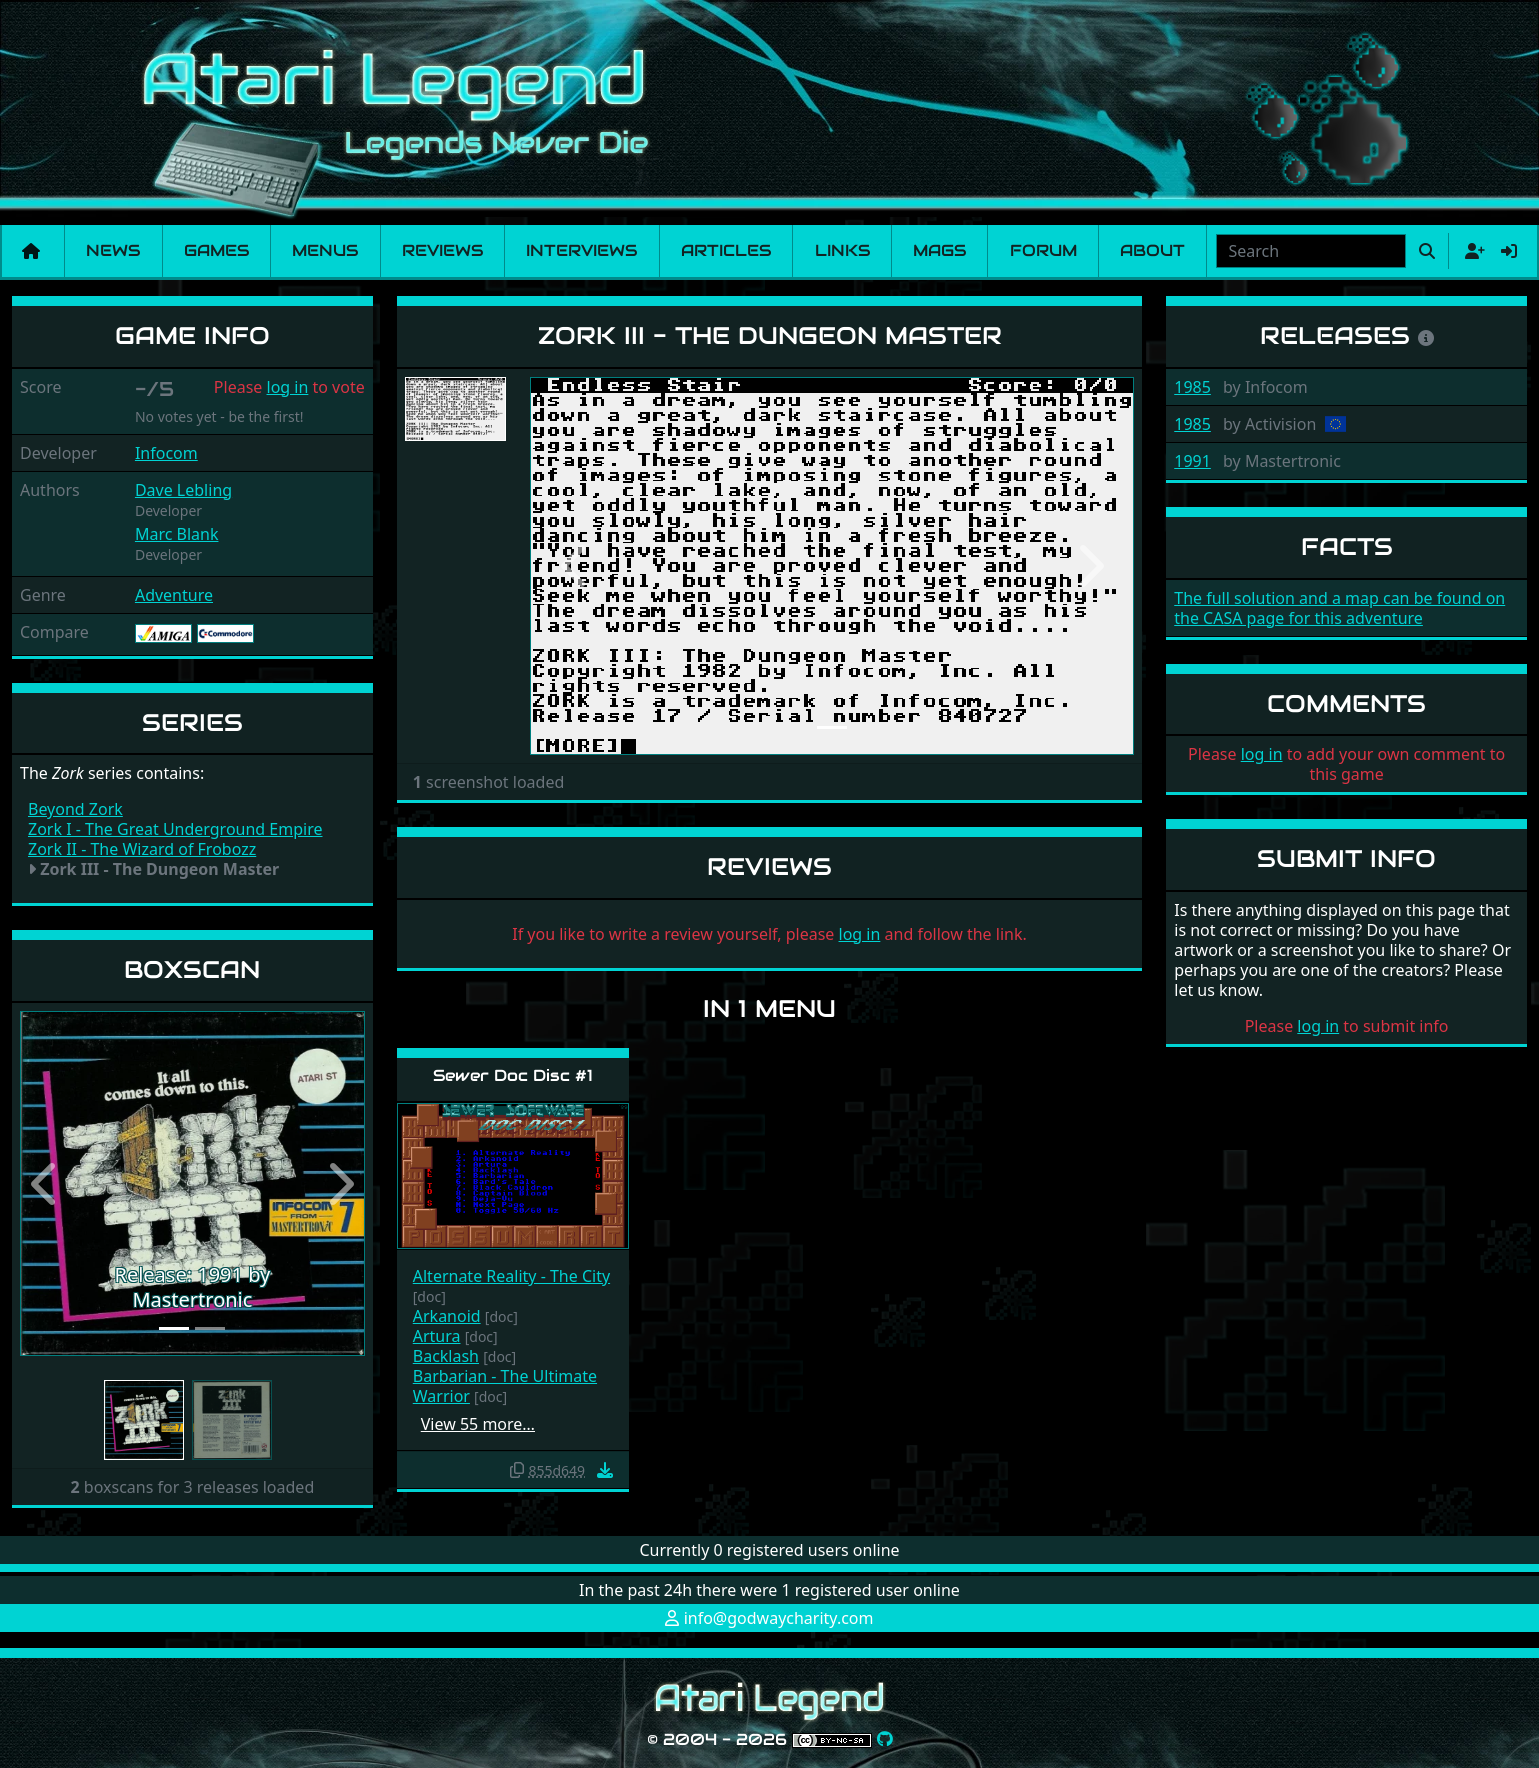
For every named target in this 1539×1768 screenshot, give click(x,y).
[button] (46, 1183)
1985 (1192, 387)
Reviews (442, 250)
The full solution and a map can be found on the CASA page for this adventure (1339, 608)
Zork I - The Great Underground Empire (175, 829)
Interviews (581, 250)
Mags (939, 250)
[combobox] (1311, 251)
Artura (437, 1336)
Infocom (166, 453)
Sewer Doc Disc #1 (513, 1075)
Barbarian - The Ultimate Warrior (505, 1386)
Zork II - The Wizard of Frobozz (142, 849)
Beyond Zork (75, 809)
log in (288, 387)
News (113, 250)
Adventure (174, 595)
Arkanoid (447, 1316)
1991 (1192, 461)
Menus (325, 250)
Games (216, 250)
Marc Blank (177, 534)
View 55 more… (478, 1424)
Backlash (446, 1356)
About (1152, 250)
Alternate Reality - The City (511, 1276)
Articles (726, 250)
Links (842, 250)
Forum (1043, 250)
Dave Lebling (183, 490)
